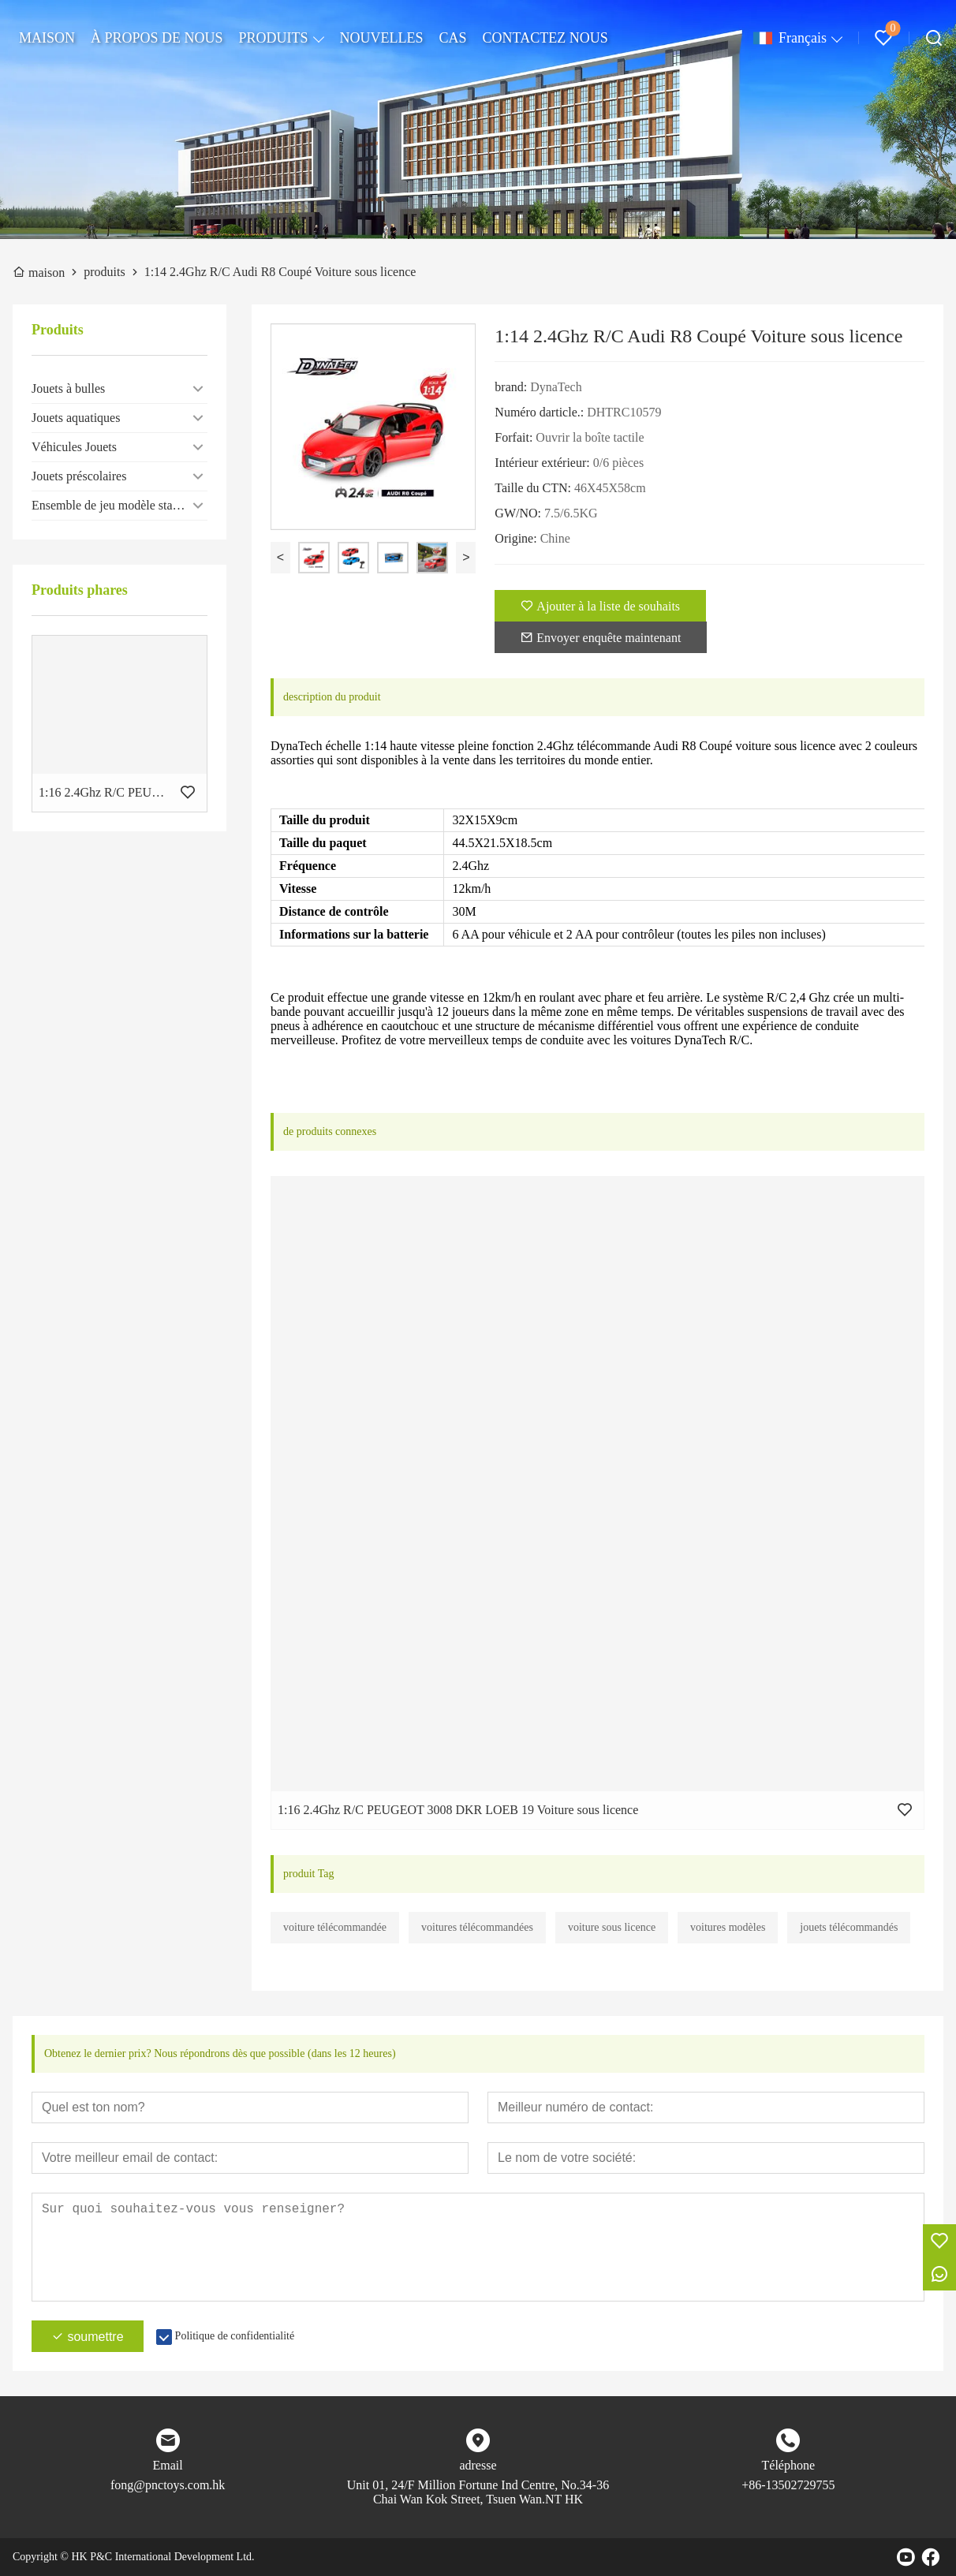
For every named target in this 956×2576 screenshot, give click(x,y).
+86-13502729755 (788, 2485)
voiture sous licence (611, 1927)
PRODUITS (273, 38)
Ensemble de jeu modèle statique (115, 505)
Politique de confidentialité (235, 2336)
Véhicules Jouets (74, 447)
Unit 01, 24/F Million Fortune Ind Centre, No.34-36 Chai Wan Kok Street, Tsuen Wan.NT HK (478, 2492)
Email (168, 2465)
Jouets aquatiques (76, 417)
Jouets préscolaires (79, 476)
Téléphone (789, 2465)
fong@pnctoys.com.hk (167, 2485)
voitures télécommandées (477, 1927)
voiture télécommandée (335, 1927)
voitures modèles (727, 1927)
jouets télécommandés (849, 1927)
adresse (477, 2465)
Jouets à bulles (68, 388)
